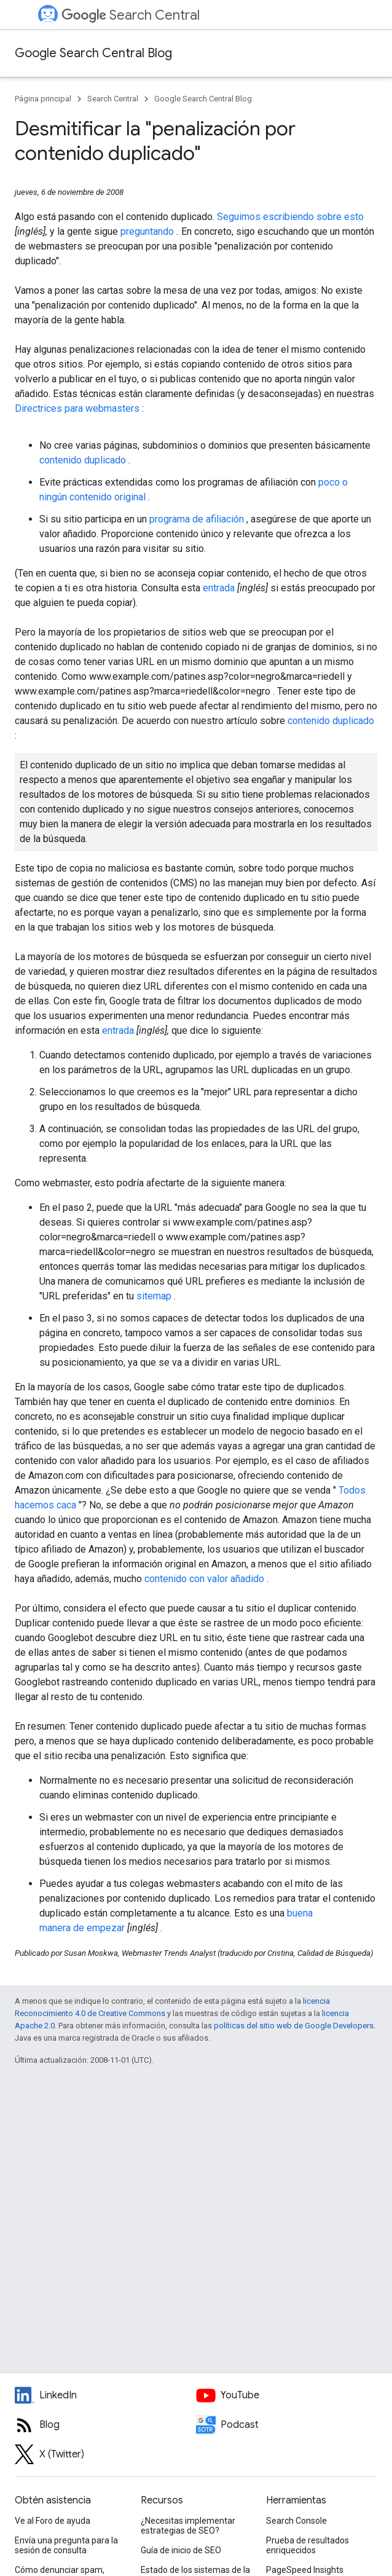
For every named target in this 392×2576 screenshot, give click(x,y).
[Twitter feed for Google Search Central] (105, 2454)
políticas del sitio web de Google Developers (294, 2025)
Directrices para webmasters (78, 408)
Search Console (296, 2521)
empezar (107, 1928)
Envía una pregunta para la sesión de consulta (66, 2545)
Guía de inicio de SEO (181, 2550)
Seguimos (240, 217)
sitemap (155, 1296)
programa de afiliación (197, 519)
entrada (220, 588)
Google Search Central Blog (93, 53)
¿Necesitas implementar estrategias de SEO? (188, 2525)
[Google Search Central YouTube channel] (286, 2395)
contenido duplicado (83, 460)
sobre (330, 217)
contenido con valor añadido (205, 1579)
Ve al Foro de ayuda (52, 2521)
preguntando (148, 231)
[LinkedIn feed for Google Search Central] (105, 2395)
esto (354, 217)
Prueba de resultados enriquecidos (307, 2545)
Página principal (43, 98)
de (80, 1928)
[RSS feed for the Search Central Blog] (105, 2425)
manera (56, 1928)
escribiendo (289, 217)
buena (300, 1913)
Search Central (130, 15)
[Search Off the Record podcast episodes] (286, 2425)
